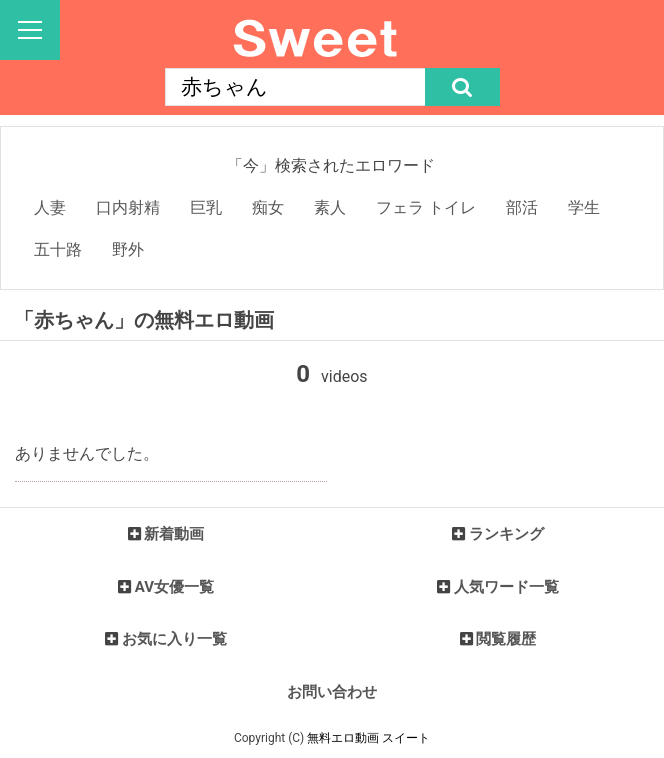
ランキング (506, 534)
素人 (330, 207)
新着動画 (174, 534)
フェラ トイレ (426, 207)
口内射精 (128, 207)
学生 (584, 207)
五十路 (58, 249)
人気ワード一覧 (506, 587)
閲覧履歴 (506, 639)
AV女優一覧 (174, 587)
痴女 (268, 207)
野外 (128, 249)
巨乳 (206, 207)
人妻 (50, 207)
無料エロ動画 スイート (368, 738)
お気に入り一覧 (174, 639)
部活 (522, 207)
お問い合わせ (332, 692)
